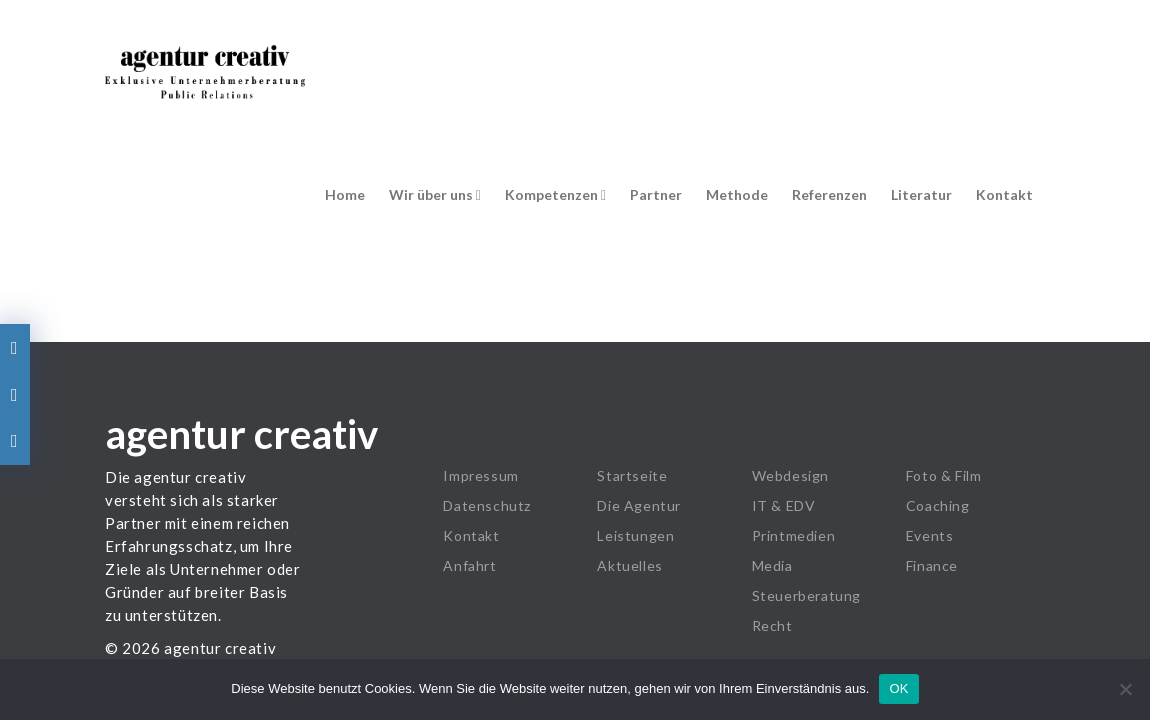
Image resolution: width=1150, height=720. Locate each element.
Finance (932, 565)
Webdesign (790, 475)
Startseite (632, 475)
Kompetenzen (555, 194)
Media (772, 565)
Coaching (938, 505)
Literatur (921, 194)
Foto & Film (944, 475)
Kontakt (1004, 194)
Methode (737, 194)
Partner (656, 194)
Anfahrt (469, 565)
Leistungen (635, 535)
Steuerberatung (806, 595)
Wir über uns (435, 194)
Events (930, 535)
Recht (772, 625)
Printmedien (794, 535)
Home (345, 194)
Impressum (480, 475)
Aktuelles (629, 565)
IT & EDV (784, 505)
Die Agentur (639, 505)
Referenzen (829, 194)
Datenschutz (487, 505)
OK (898, 688)
